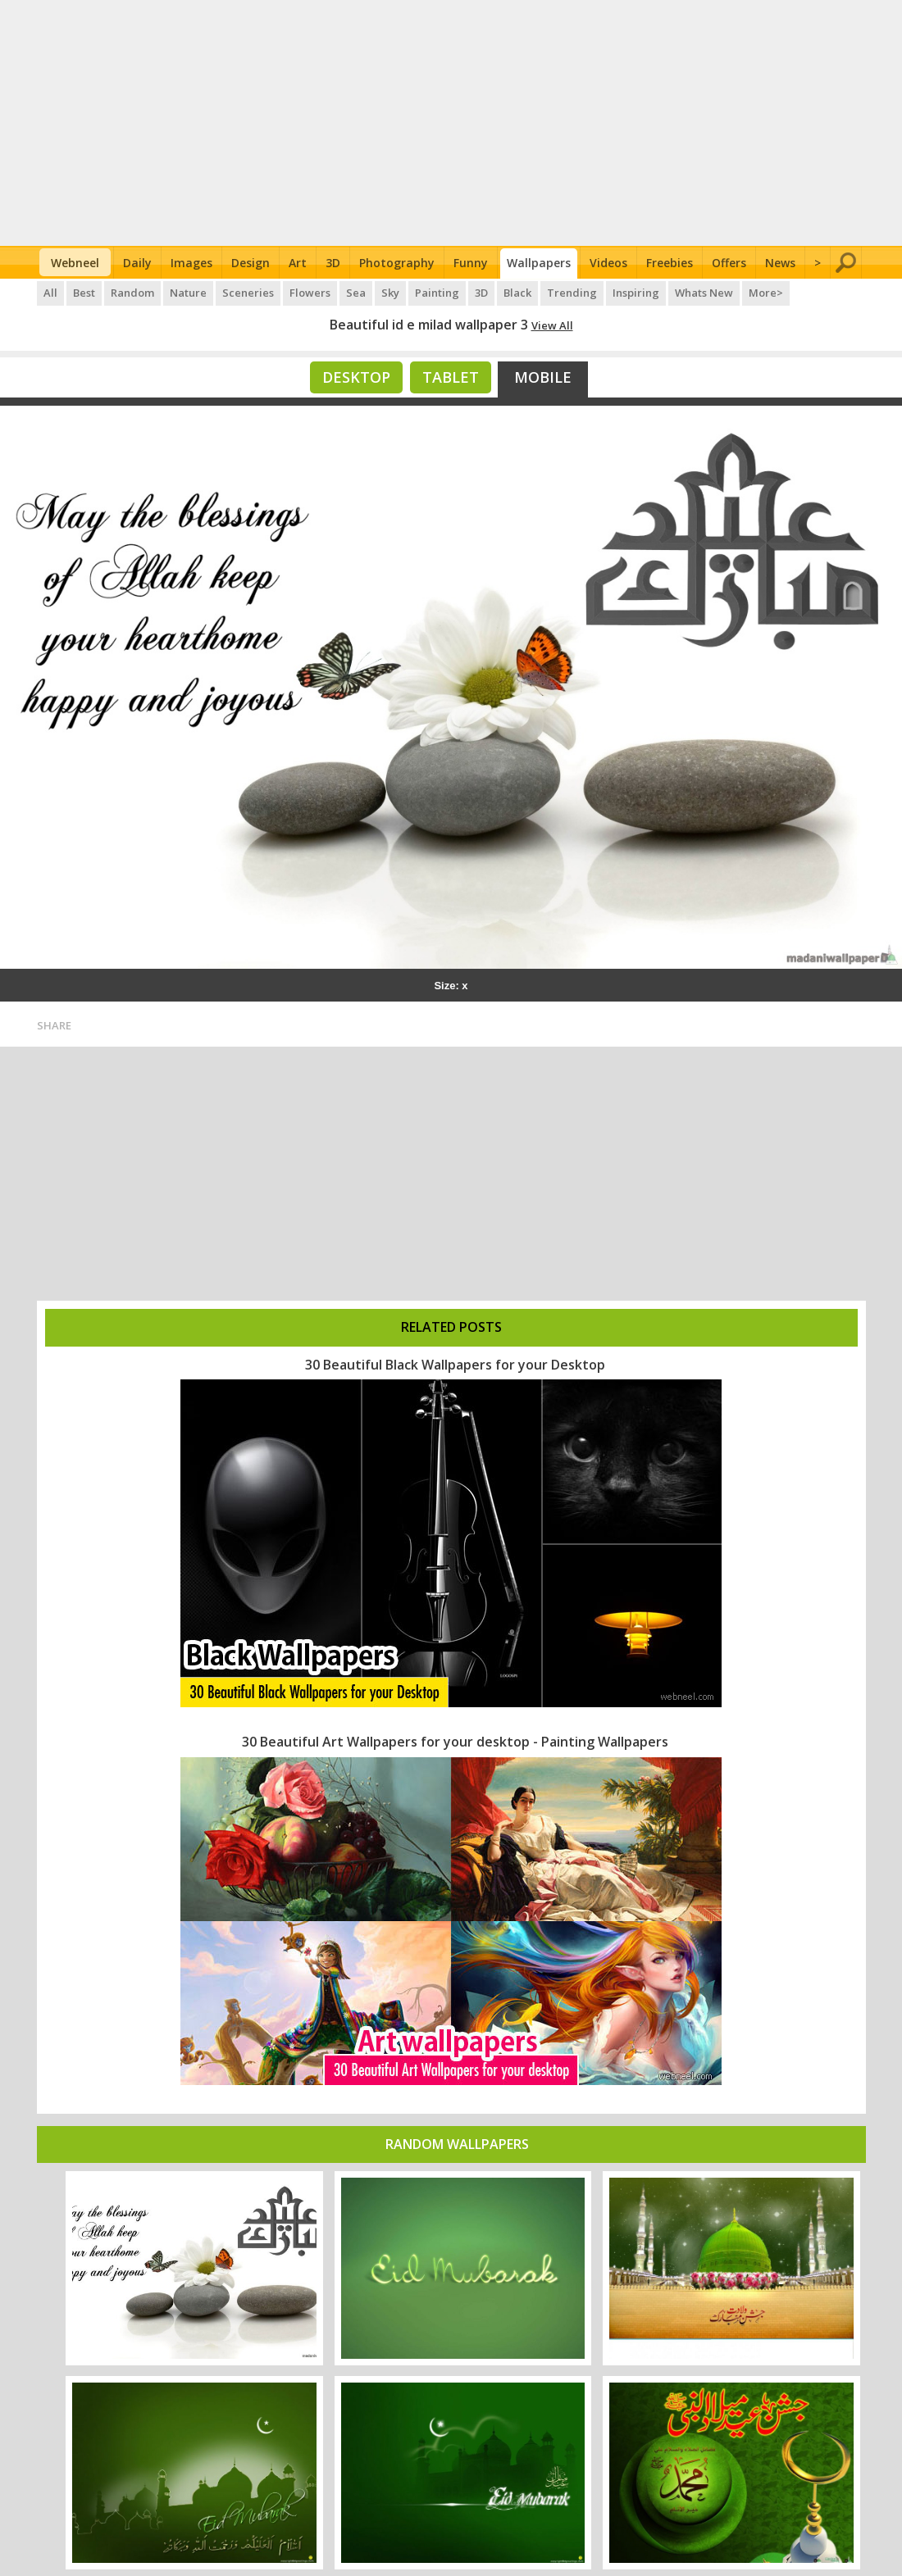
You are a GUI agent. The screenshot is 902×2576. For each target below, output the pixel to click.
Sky (390, 292)
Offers (729, 262)
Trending (572, 292)
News (780, 262)
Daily (137, 262)
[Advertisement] (451, 123)
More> (766, 292)
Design (250, 262)
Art (298, 262)
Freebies (669, 262)
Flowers (309, 292)
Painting (437, 292)
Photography (397, 262)
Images (191, 262)
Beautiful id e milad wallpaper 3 (429, 325)
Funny (470, 262)
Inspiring (636, 292)
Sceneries (248, 292)
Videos (608, 262)
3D (333, 262)
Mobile (543, 377)
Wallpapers (539, 262)
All (50, 292)
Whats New (704, 292)
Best (84, 292)
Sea (356, 292)
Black (517, 292)
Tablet (450, 377)
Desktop (356, 377)
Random (132, 292)
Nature (188, 292)
